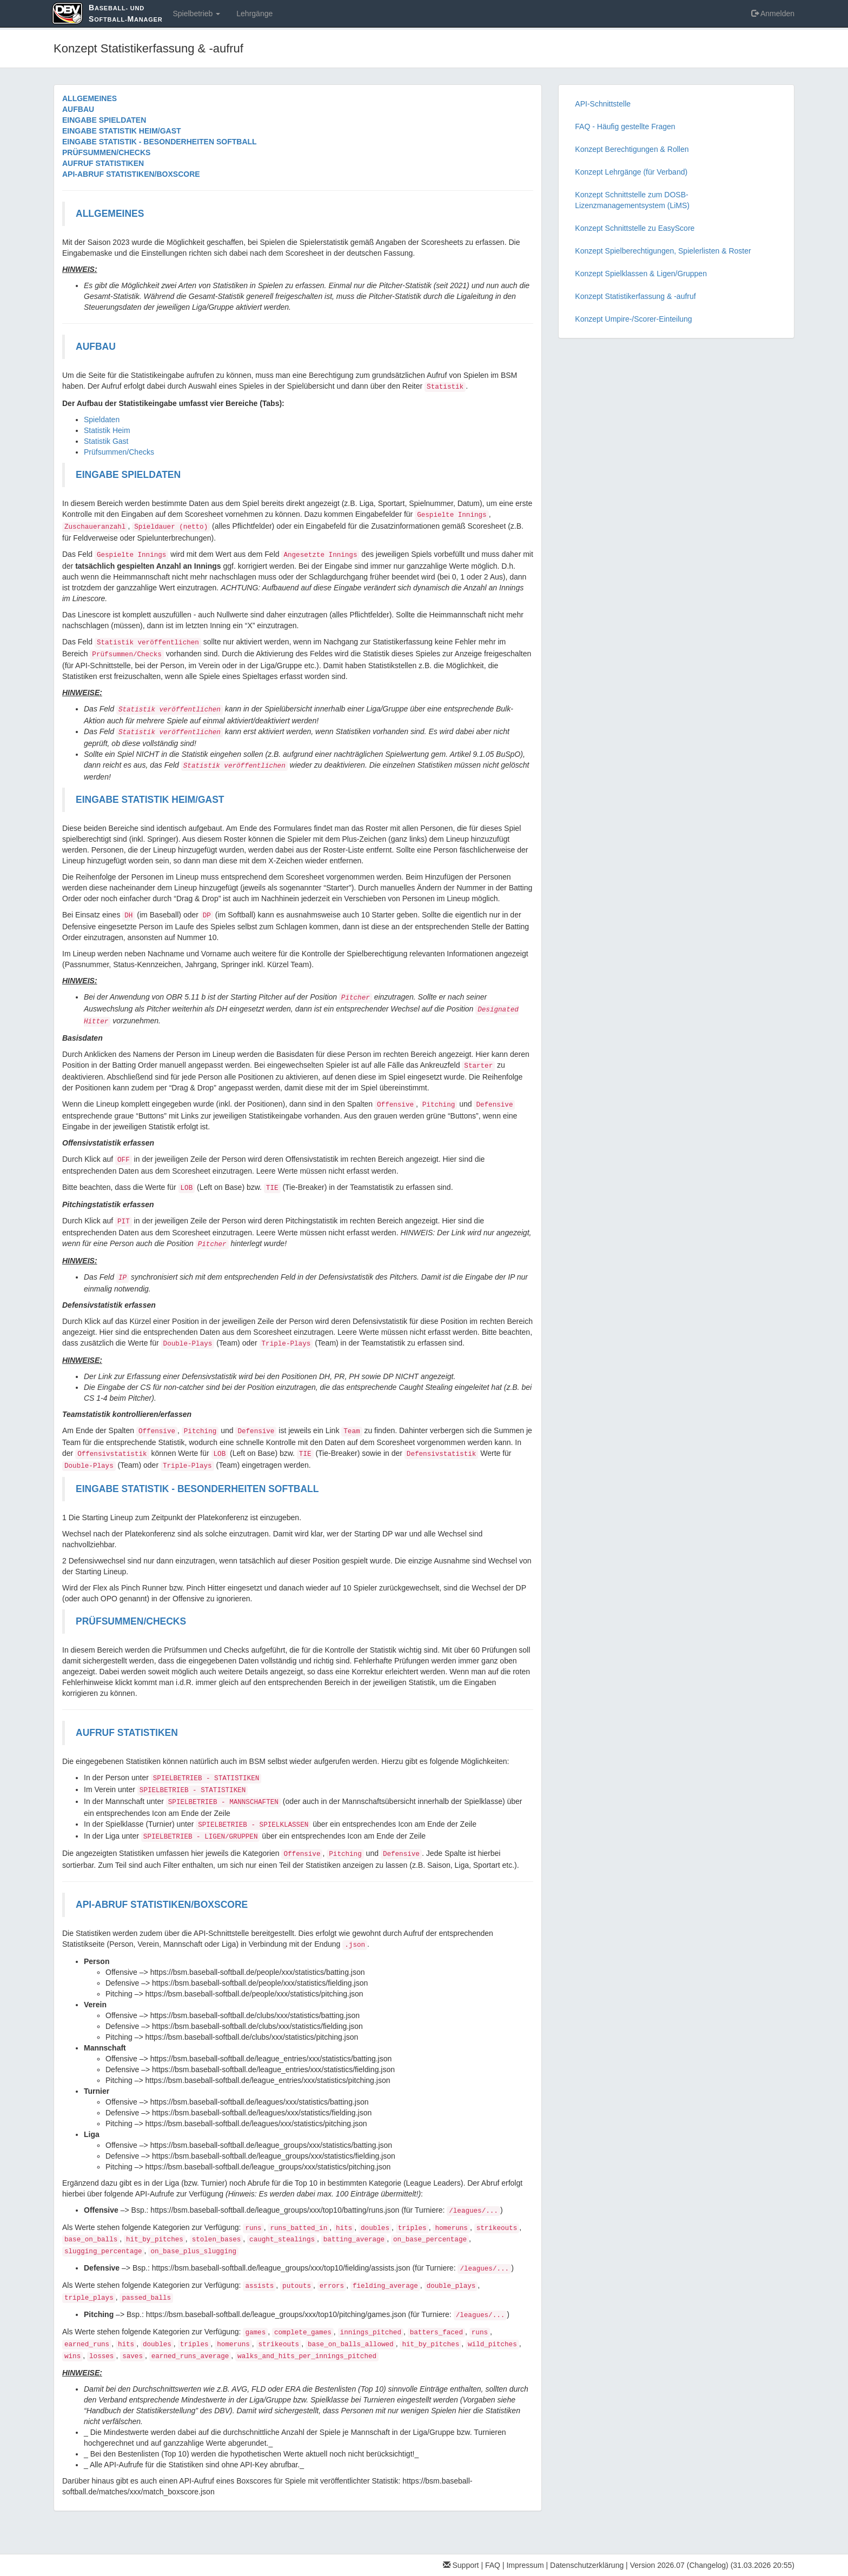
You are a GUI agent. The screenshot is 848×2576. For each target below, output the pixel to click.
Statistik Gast (106, 441)
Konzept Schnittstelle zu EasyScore (634, 228)
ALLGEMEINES (89, 98)
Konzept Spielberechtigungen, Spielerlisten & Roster (663, 251)
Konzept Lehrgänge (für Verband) (631, 172)
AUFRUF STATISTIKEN (103, 163)
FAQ (492, 2565)
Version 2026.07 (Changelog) (679, 2565)
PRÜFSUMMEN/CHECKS (106, 152)
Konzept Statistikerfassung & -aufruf (635, 296)
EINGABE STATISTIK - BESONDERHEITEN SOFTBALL (159, 141)
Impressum (525, 2565)
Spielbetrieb (196, 13)
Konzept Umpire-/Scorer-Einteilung (633, 319)
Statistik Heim (107, 430)
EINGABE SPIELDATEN (104, 120)
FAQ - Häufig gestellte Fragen (625, 126)
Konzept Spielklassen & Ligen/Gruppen (641, 273)
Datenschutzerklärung (587, 2565)
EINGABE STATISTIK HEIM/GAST (121, 131)
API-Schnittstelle (603, 103)
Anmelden (772, 13)
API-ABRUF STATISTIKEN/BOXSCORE (131, 174)
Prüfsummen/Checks (119, 452)
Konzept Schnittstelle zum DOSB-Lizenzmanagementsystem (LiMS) (632, 200)
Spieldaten (102, 419)
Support (461, 2565)
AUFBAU (78, 109)
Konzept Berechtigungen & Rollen (631, 149)
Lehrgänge (254, 13)
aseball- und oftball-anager (125, 13)
